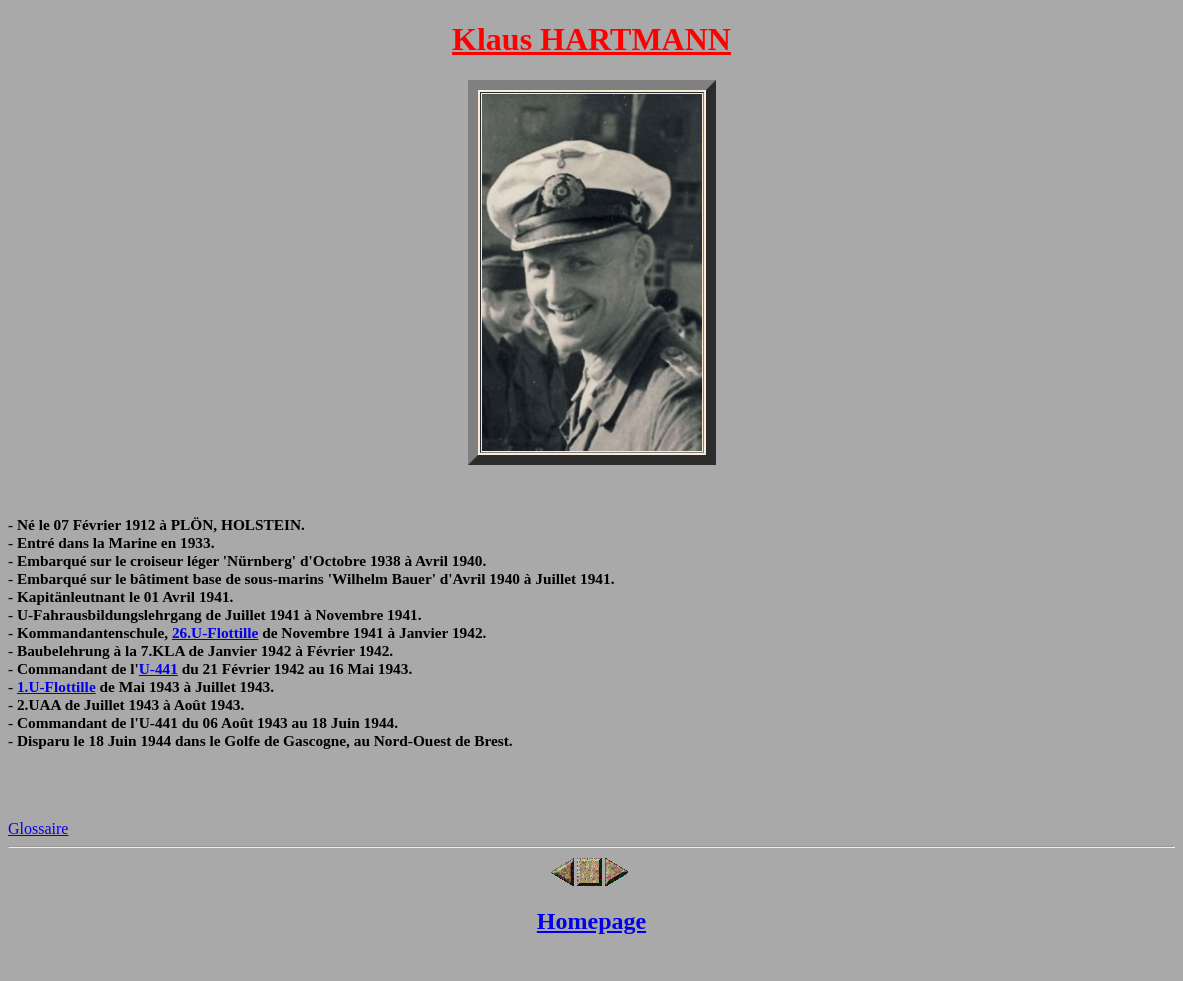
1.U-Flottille (56, 686)
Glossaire (38, 828)
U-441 (158, 668)
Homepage (591, 921)
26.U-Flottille (215, 632)
